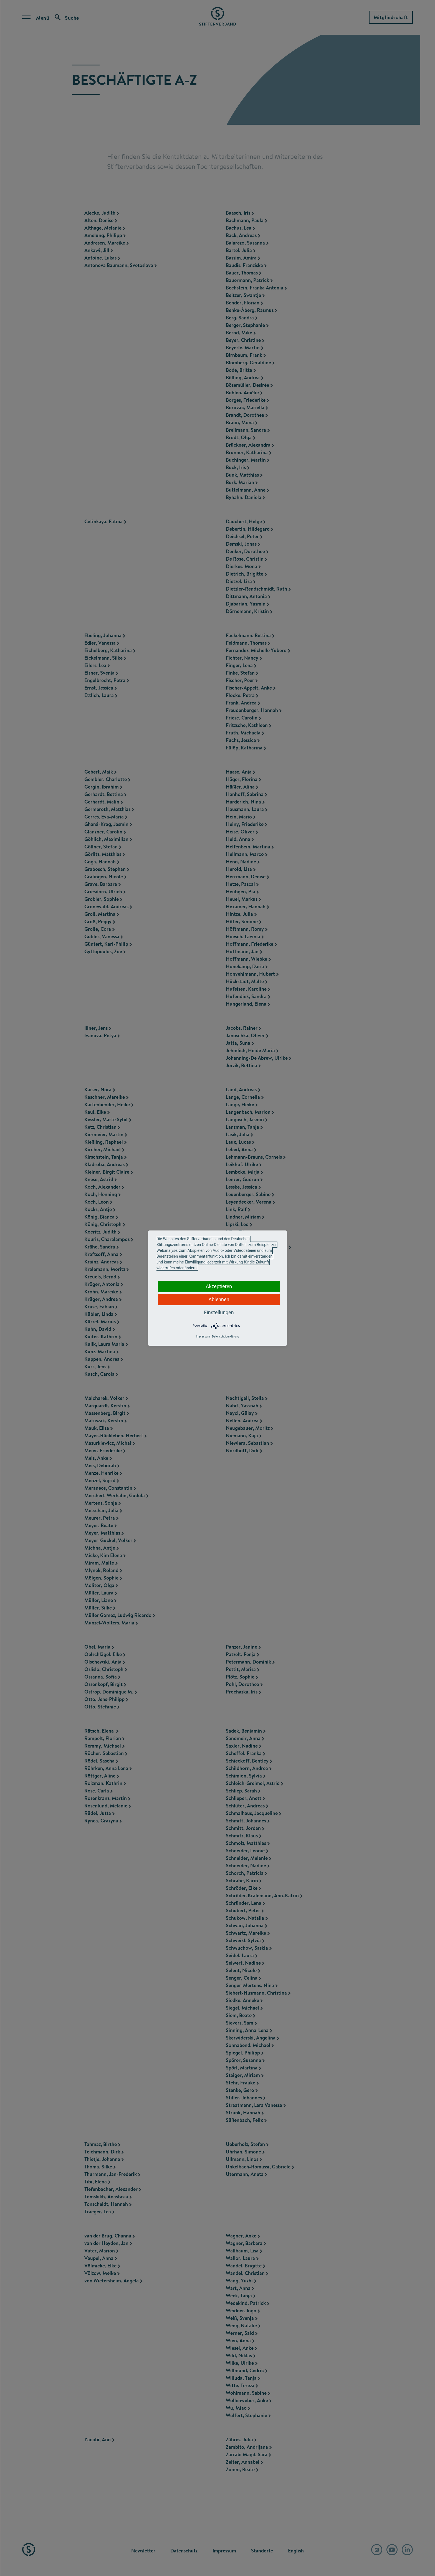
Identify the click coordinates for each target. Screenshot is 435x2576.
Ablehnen (218, 1299)
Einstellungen (219, 1312)
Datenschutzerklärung (225, 1336)
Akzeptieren (219, 1286)
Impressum (203, 1336)
